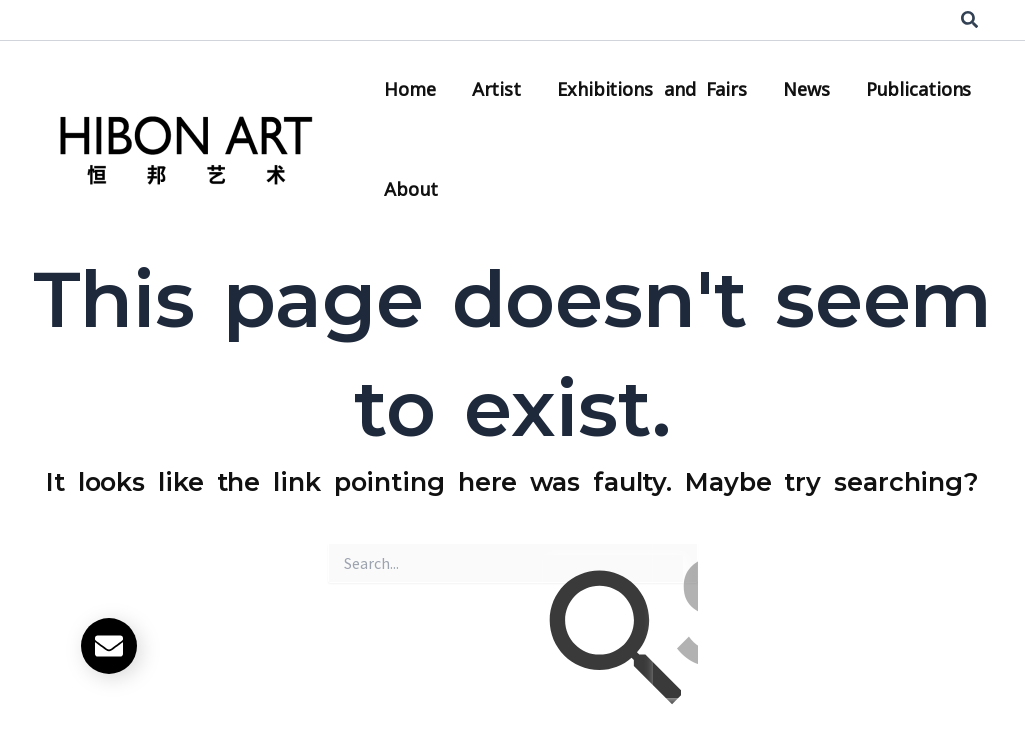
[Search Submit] (613, 643)
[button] (970, 20)
